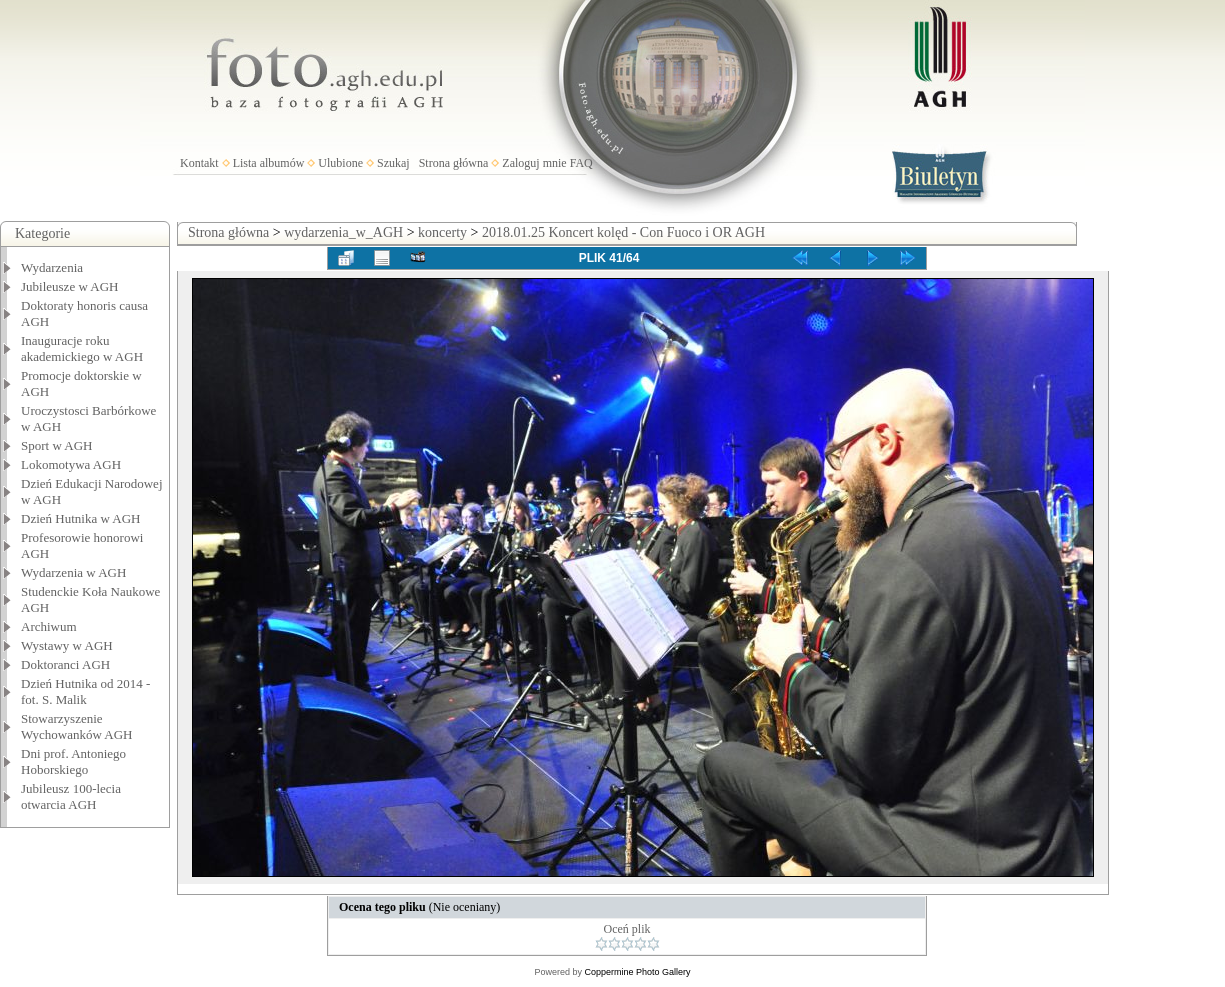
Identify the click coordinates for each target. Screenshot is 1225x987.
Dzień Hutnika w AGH (81, 518)
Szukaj (393, 163)
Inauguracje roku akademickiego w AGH (82, 348)
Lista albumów (269, 163)
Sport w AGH (57, 445)
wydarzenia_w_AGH (343, 232)
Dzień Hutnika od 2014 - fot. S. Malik (85, 691)
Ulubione (340, 163)
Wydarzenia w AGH (73, 572)
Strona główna (454, 163)
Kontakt (199, 163)
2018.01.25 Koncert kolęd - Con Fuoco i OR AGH (623, 232)
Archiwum (49, 626)
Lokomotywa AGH (71, 464)
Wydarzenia (52, 267)
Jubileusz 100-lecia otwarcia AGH (71, 796)
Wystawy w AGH (67, 645)
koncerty (442, 232)
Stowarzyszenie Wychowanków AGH (77, 726)
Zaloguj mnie (534, 163)
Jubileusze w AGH (70, 286)
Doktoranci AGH (65, 664)
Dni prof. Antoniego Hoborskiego (73, 761)
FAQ (581, 163)
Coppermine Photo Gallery (637, 972)
